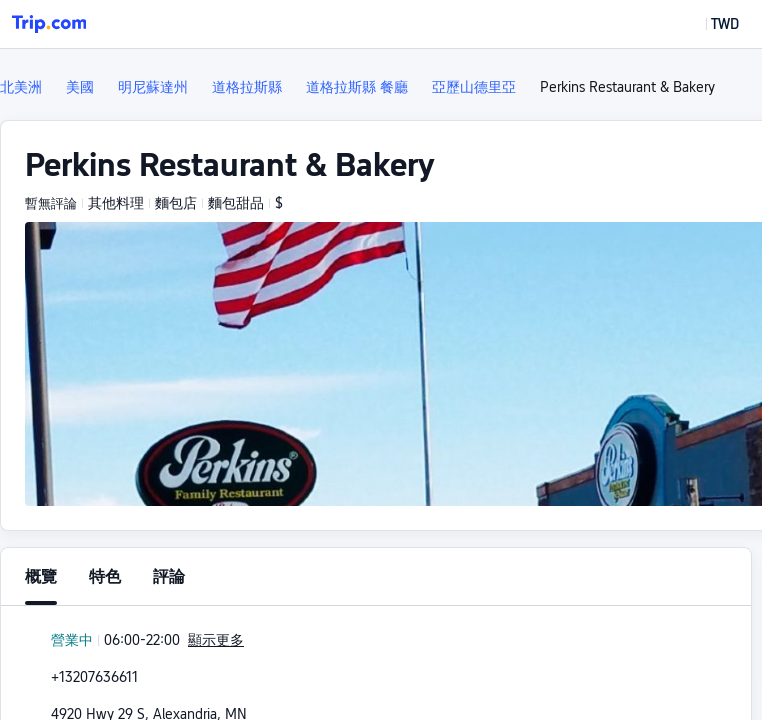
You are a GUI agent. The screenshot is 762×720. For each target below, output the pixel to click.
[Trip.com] (49, 24)
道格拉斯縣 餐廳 (357, 87)
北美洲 (21, 87)
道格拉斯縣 (247, 87)
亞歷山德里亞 (474, 87)
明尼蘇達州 (153, 87)
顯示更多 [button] (216, 640)
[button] (710, 24)
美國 (80, 87)
